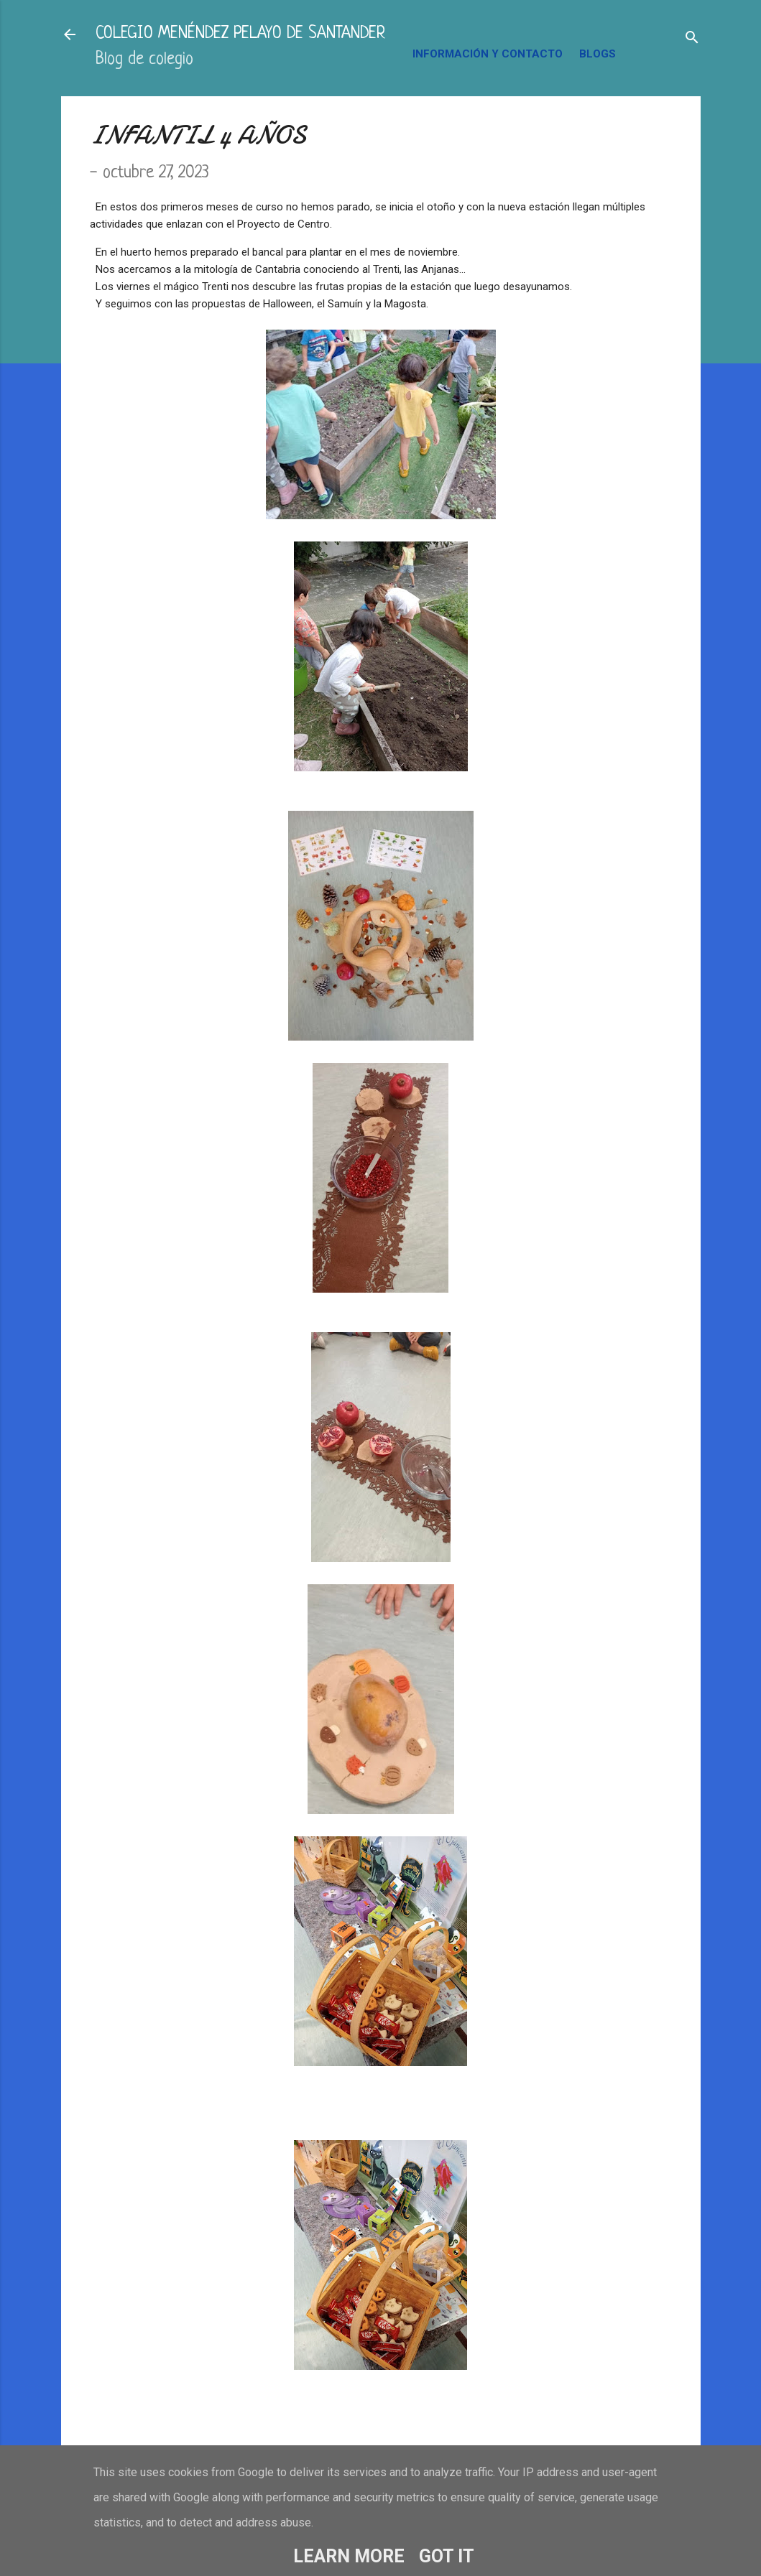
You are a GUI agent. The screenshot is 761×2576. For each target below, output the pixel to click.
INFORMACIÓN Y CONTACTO (487, 53)
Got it (446, 2556)
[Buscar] (692, 39)
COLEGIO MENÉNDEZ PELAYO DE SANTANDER (240, 34)
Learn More (349, 2556)
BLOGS (597, 53)
